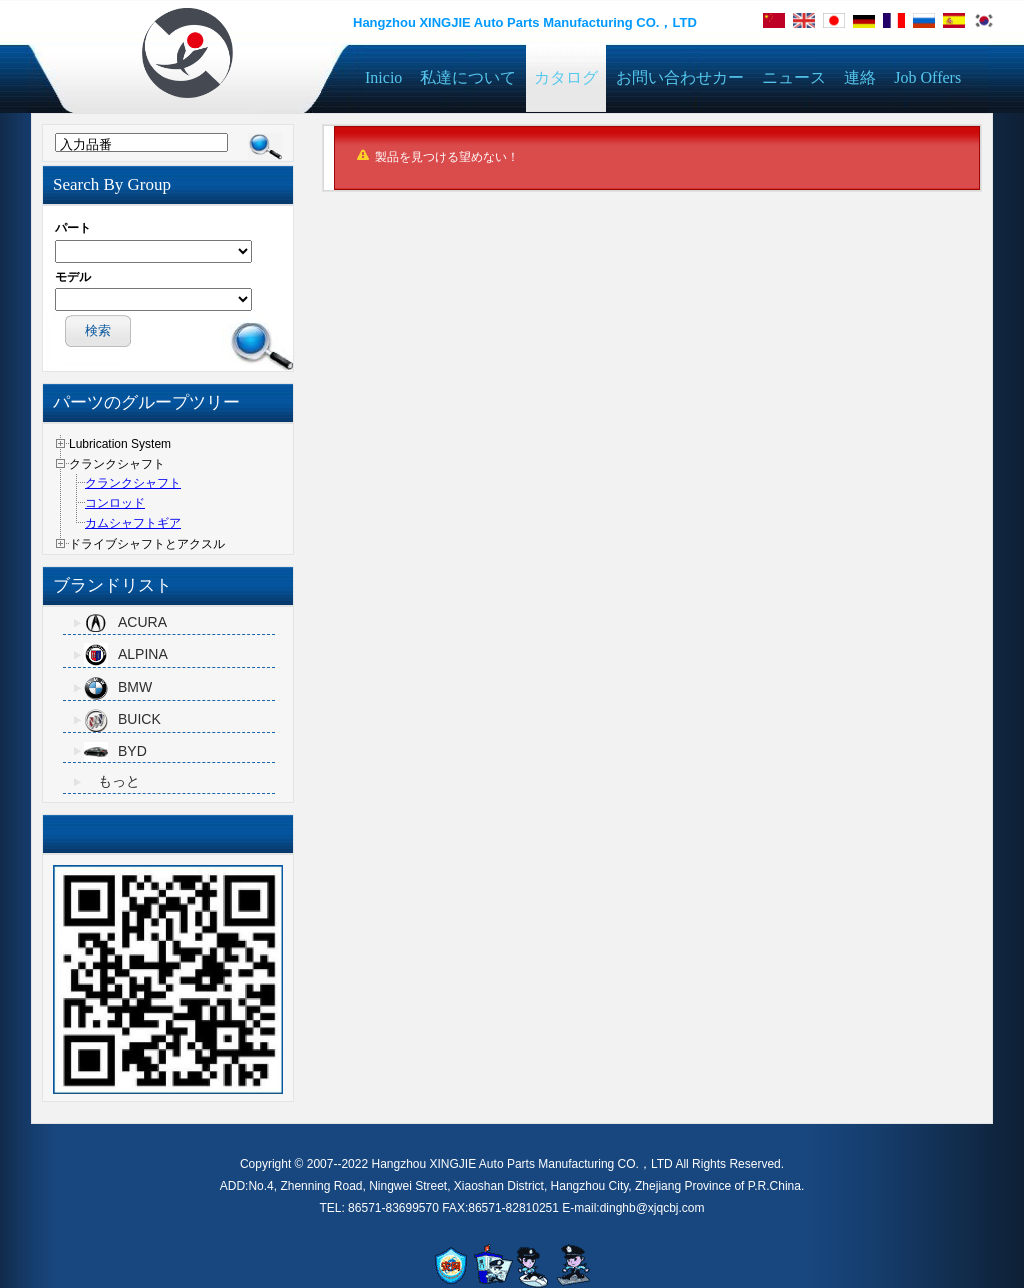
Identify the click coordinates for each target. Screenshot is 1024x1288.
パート (73, 228)
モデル (73, 277)
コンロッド (115, 503)
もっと (119, 781)
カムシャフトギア (133, 523)
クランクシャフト (133, 483)
